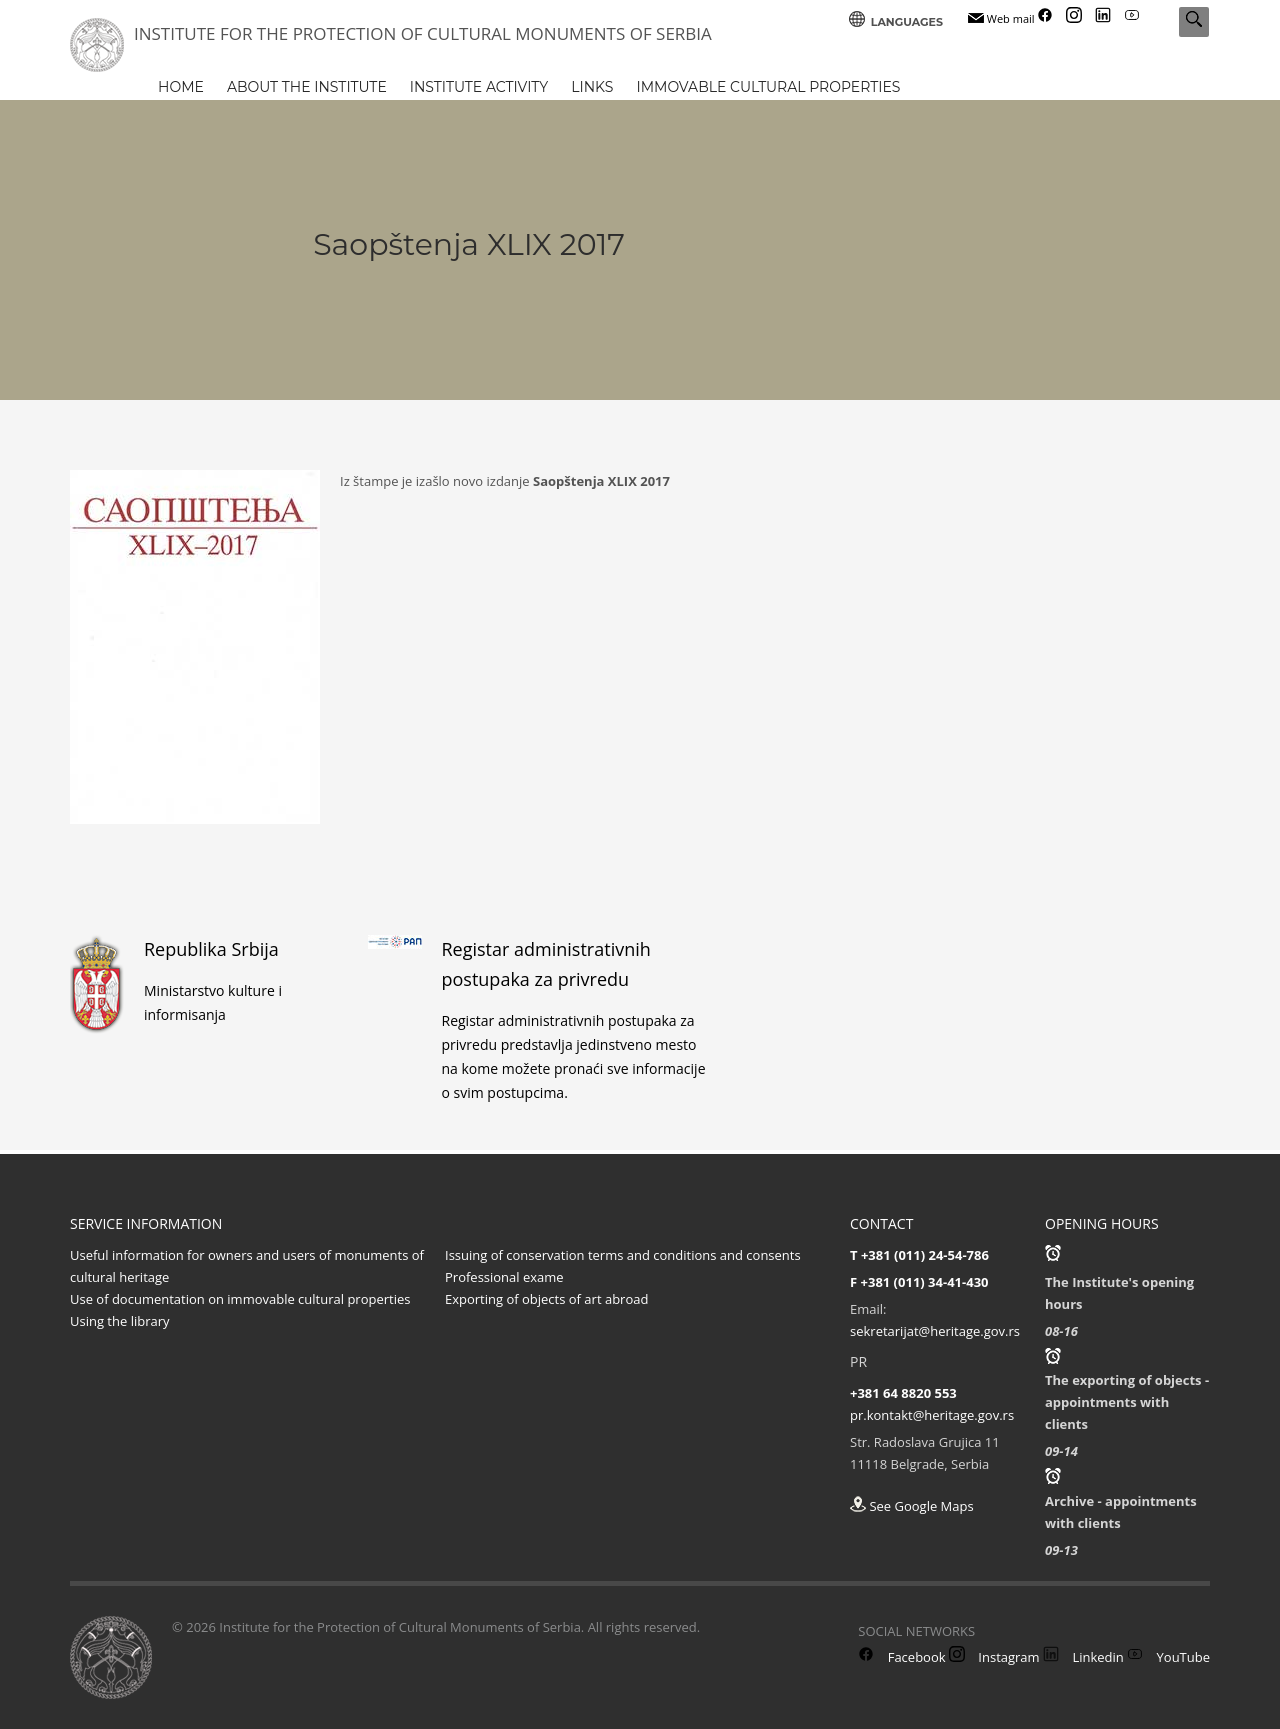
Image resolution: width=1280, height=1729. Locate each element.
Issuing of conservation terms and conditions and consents (623, 1255)
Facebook (901, 1657)
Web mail (1001, 18)
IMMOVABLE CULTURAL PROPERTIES (768, 87)
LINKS (592, 87)
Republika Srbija (211, 949)
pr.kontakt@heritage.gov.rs (932, 1415)
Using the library (120, 1321)
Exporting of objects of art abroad (546, 1299)
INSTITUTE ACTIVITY (479, 87)
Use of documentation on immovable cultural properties (240, 1299)
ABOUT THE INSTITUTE (307, 87)
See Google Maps (912, 1506)
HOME (181, 87)
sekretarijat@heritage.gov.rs (935, 1331)
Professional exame (504, 1277)
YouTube (1168, 1657)
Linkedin (1083, 1657)
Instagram (994, 1657)
